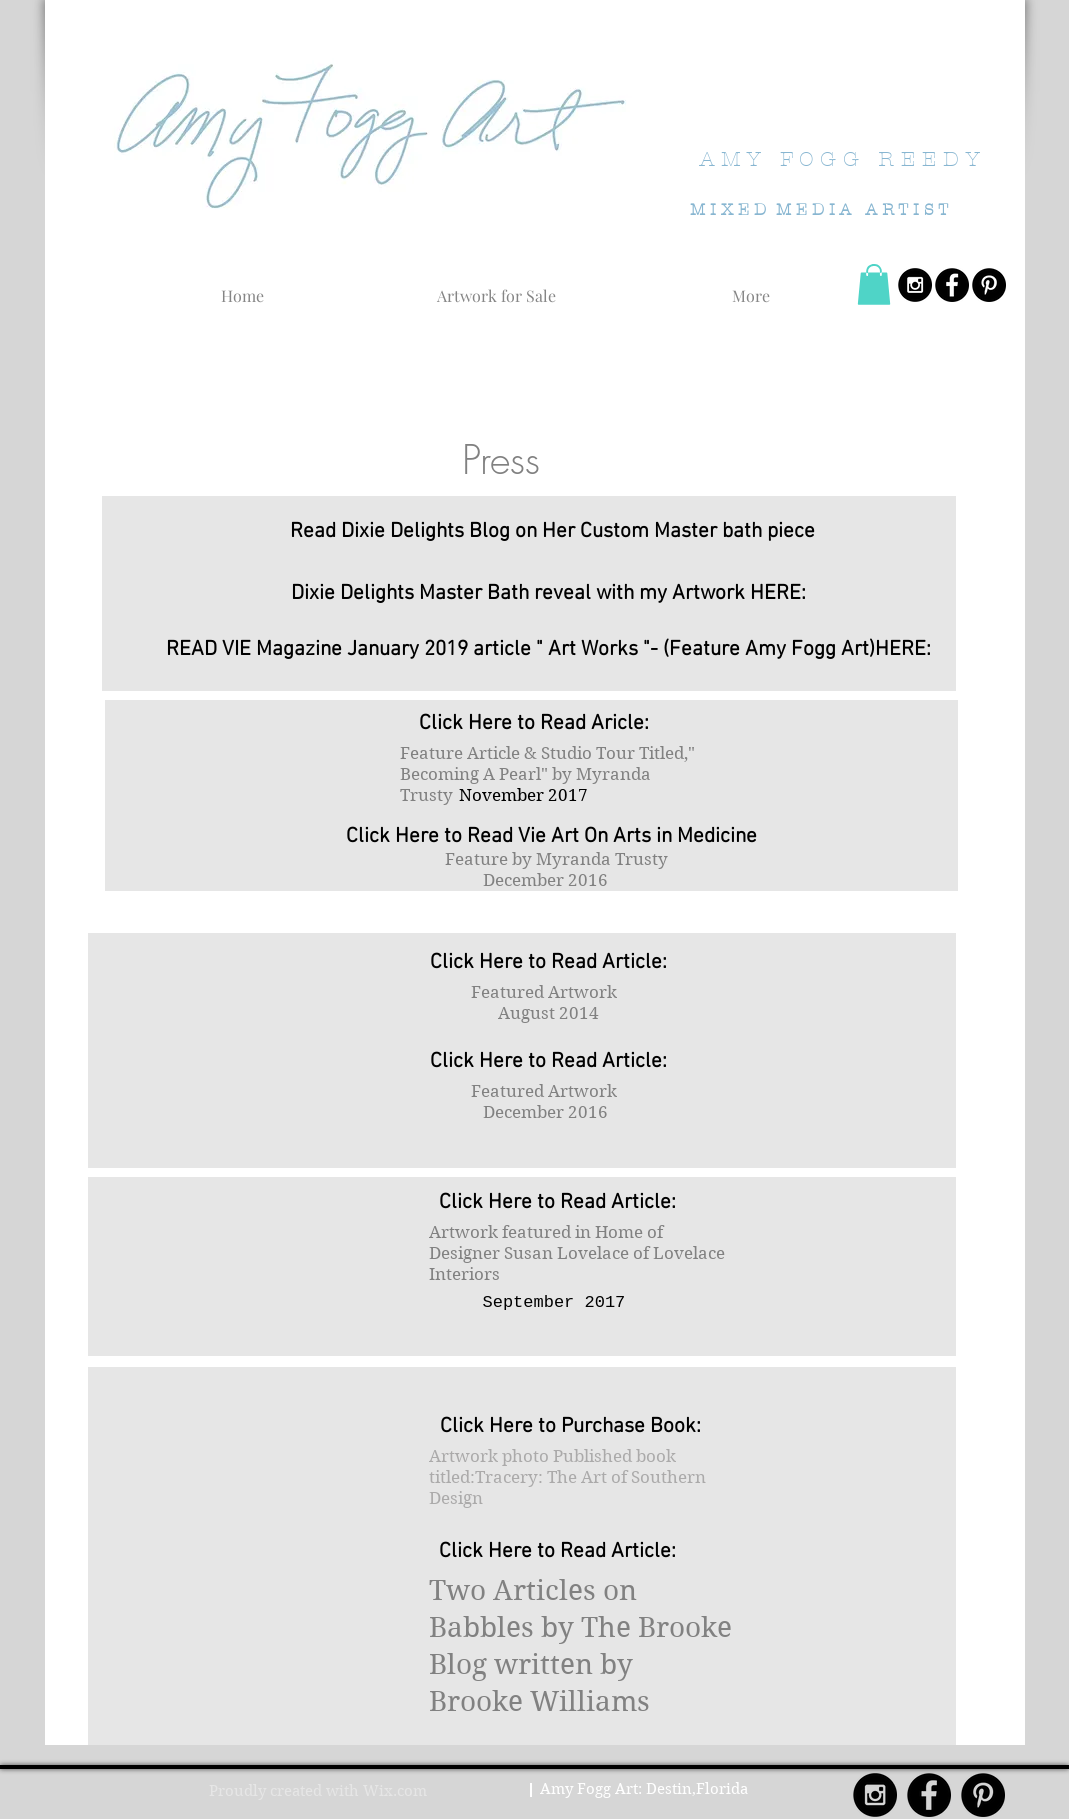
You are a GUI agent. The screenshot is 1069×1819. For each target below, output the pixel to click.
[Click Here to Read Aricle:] (534, 723)
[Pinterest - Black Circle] (989, 285)
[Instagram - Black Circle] (915, 285)
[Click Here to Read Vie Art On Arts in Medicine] (552, 836)
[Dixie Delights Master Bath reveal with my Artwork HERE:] (549, 593)
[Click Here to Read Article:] (549, 962)
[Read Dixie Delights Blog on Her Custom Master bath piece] (552, 531)
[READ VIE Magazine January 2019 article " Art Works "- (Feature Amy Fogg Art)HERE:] (549, 649)
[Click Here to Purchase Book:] (571, 1426)
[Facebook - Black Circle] (952, 285)
